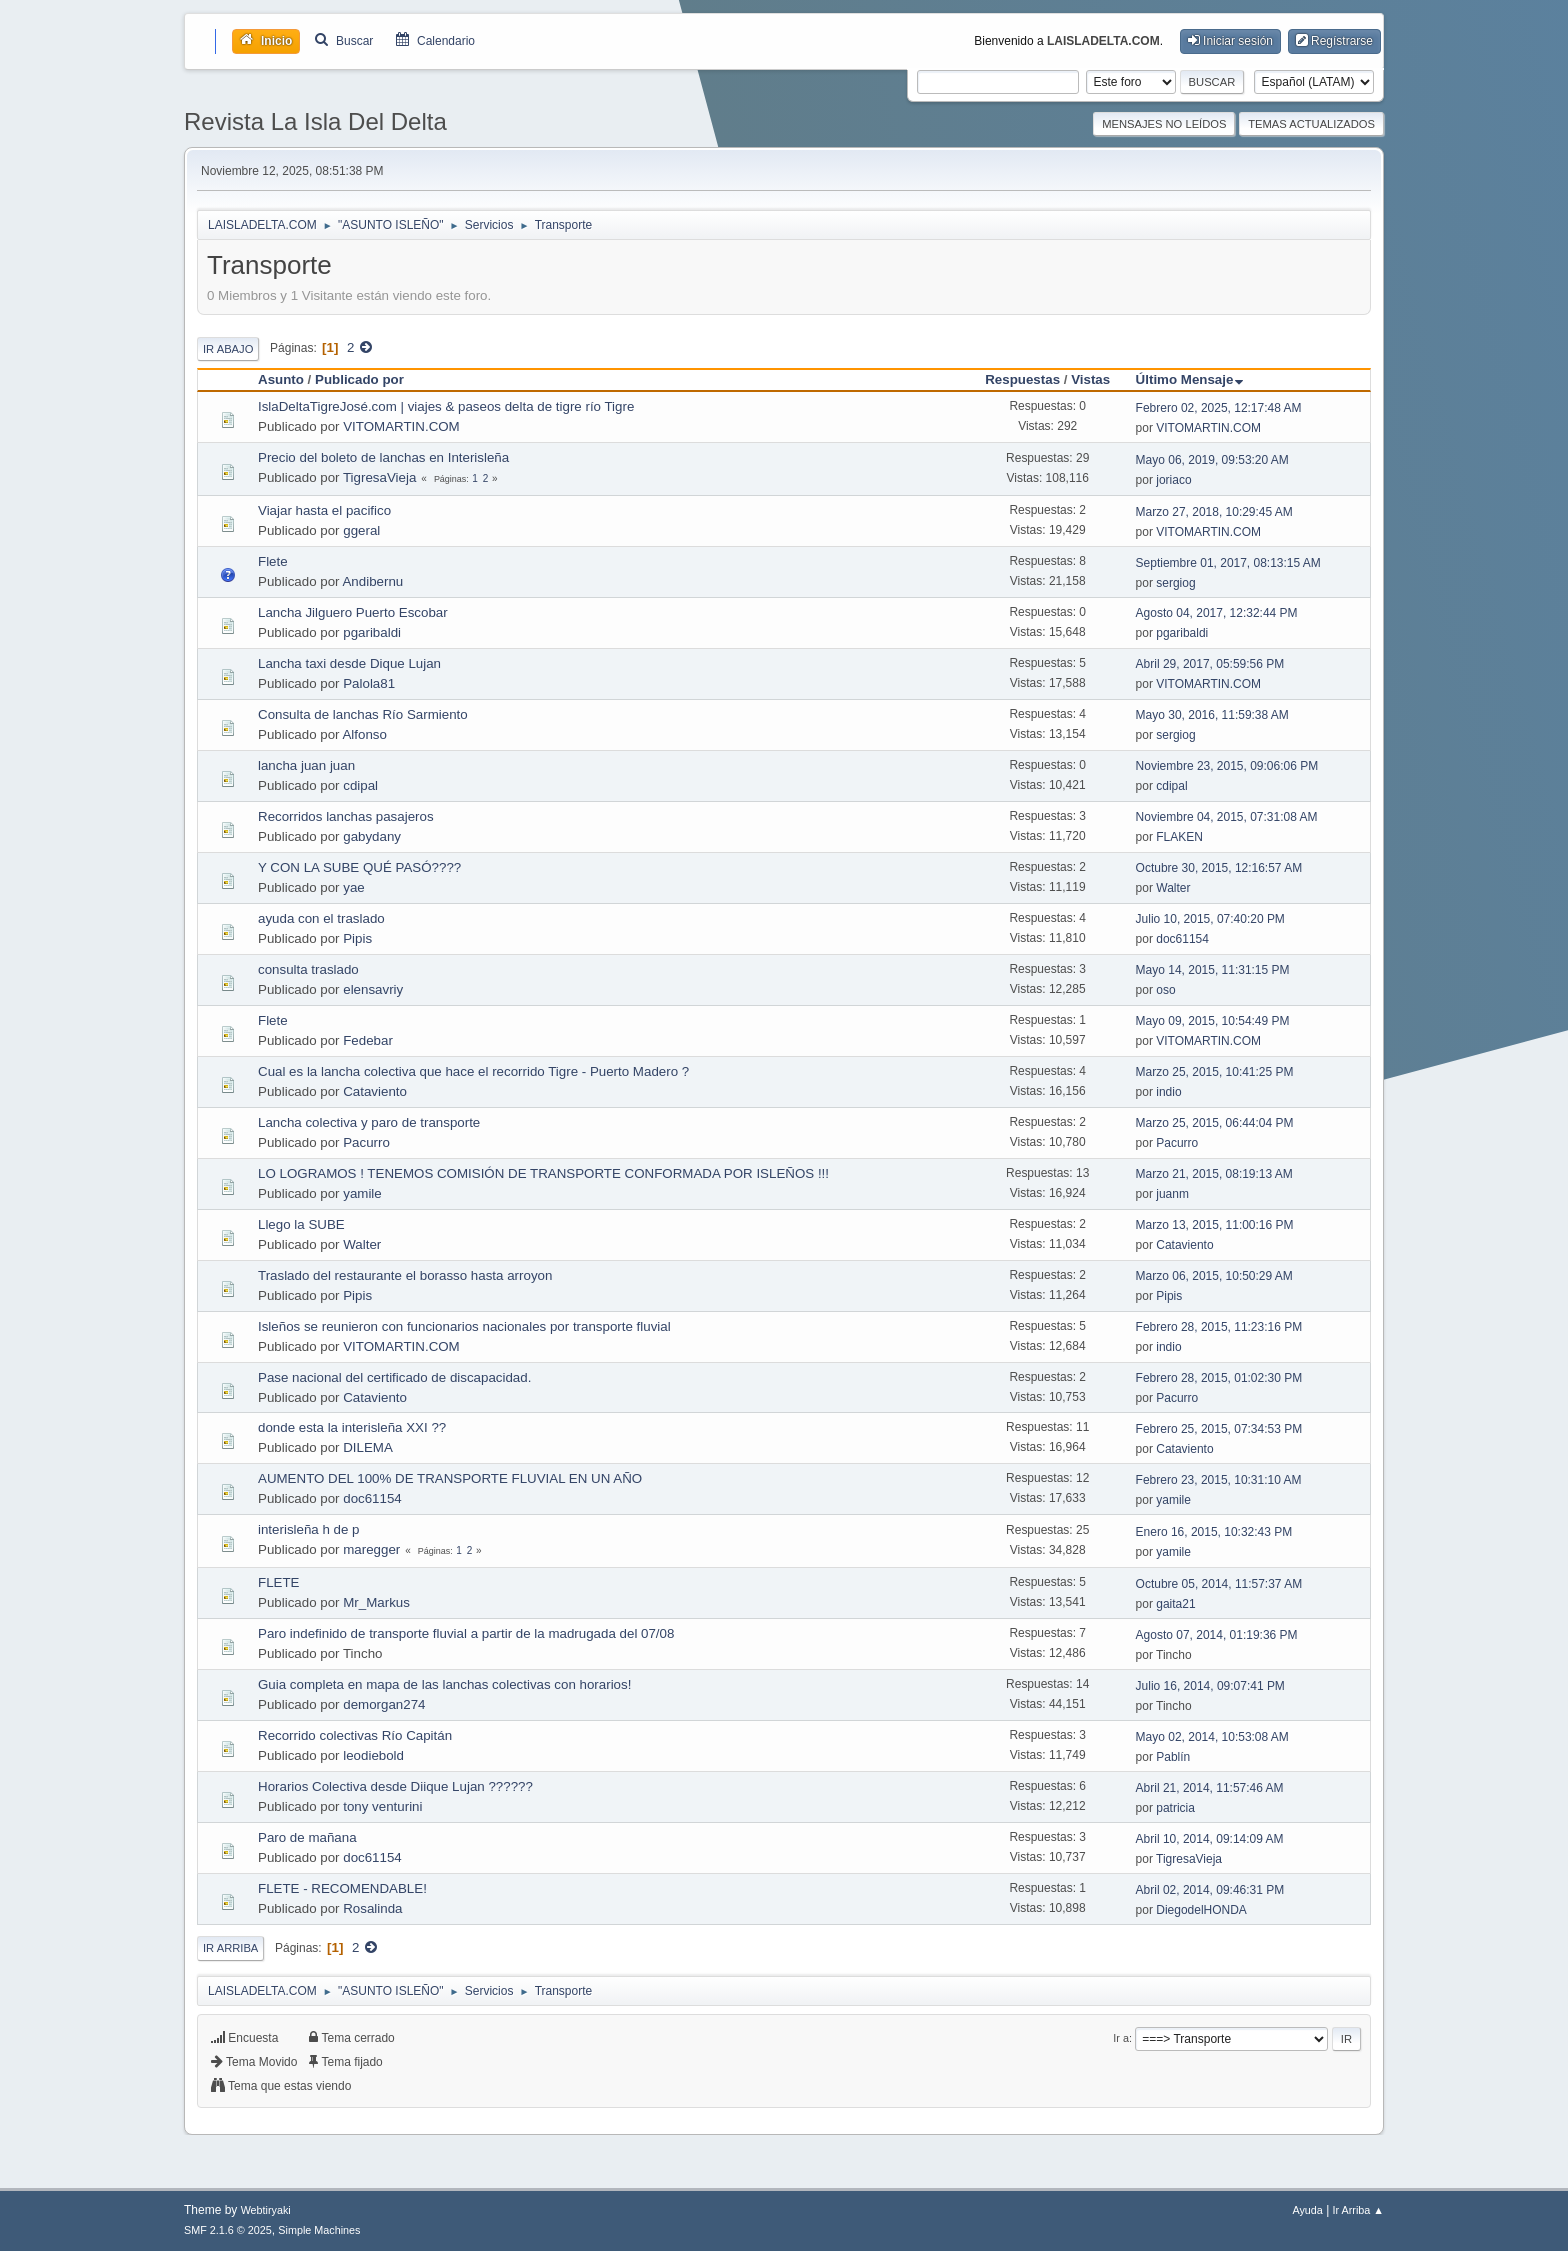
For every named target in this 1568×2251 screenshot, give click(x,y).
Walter (1173, 888)
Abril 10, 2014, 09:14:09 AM (1210, 1839)
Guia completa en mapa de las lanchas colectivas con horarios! (444, 1684)
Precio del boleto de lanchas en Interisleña (383, 457)
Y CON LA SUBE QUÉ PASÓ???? (359, 867)
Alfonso (364, 734)
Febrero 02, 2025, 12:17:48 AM (1219, 408)
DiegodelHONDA (1201, 1910)
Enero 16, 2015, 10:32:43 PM (1214, 1532)
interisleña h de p (309, 1529)
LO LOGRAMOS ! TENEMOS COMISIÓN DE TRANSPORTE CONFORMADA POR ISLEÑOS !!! (543, 1173)
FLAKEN (1179, 837)
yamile (362, 1193)
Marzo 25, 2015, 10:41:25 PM (1215, 1072)
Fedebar (368, 1040)
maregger (371, 1549)
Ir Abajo (228, 349)
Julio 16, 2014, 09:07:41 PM (1210, 1686)
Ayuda (1307, 2210)
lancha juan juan (306, 765)
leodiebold (373, 1755)
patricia (1175, 1808)
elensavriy (373, 989)
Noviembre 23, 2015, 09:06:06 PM (1227, 766)
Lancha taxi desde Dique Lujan (349, 663)
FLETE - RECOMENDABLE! (342, 1888)
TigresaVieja (379, 477)
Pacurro (366, 1142)
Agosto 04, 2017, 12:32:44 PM (1217, 613)
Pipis (357, 938)
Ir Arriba (230, 1948)
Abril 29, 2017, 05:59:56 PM (1210, 664)
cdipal (360, 785)
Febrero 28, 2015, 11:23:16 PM (1219, 1327)
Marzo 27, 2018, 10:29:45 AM (1214, 512)
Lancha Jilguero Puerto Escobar (353, 612)
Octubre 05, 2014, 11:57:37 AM (1219, 1584)
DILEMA (368, 1447)
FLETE (278, 1582)
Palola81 (369, 683)
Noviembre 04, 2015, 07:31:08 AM (1227, 817)
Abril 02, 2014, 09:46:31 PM (1210, 1890)
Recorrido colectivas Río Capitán (355, 1735)
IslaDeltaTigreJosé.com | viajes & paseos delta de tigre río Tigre (446, 406)
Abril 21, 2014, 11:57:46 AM (1210, 1788)
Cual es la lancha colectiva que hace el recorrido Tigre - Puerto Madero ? (473, 1071)
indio (1168, 1092)
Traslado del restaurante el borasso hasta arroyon (405, 1275)
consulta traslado (308, 969)
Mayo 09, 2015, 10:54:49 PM (1213, 1021)
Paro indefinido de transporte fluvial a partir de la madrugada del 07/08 (466, 1633)
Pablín (1173, 1757)
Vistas (1090, 379)
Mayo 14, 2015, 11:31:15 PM (1213, 970)
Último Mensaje (1190, 379)
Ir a (1121, 2038)
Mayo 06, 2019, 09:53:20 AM (1212, 460)
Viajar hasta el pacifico (324, 510)
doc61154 (1182, 939)
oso (1165, 990)
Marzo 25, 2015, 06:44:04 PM (1215, 1123)
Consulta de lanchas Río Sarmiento (363, 714)
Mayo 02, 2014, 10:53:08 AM (1212, 1737)
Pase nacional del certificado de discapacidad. (394, 1377)
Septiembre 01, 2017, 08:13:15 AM (1228, 563)
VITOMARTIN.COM (401, 426)
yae (354, 887)
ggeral (361, 530)
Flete (273, 561)
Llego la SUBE (301, 1224)
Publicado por (359, 379)
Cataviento (375, 1091)
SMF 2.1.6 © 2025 (228, 2230)
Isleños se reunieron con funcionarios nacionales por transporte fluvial (464, 1326)
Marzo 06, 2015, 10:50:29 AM (1214, 1276)
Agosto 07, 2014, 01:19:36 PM (1217, 1635)
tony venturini (382, 1806)
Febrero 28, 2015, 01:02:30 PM (1219, 1378)
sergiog (1175, 583)
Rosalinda (372, 1908)
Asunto (281, 379)
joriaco (1173, 480)
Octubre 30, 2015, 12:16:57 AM (1219, 868)
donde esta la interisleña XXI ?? (352, 1427)
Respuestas (1022, 379)
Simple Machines (319, 2230)
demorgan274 (384, 1704)
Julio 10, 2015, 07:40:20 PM (1210, 919)
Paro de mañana (307, 1837)
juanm (1172, 1194)
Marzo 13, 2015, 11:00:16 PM (1215, 1225)
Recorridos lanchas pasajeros (346, 816)
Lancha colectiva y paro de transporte (369, 1122)
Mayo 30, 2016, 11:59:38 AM (1212, 715)
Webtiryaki (266, 2210)
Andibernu (372, 581)
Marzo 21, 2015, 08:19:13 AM (1214, 1174)
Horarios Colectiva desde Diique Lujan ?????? (395, 1786)
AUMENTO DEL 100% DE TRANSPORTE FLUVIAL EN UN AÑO (450, 1478)
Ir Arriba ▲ (1358, 2210)
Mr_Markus (376, 1602)
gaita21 (1175, 1604)
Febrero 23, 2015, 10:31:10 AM (1219, 1480)
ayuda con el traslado (321, 918)
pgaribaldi (372, 632)
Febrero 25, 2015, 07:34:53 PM (1219, 1429)
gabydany (372, 836)
